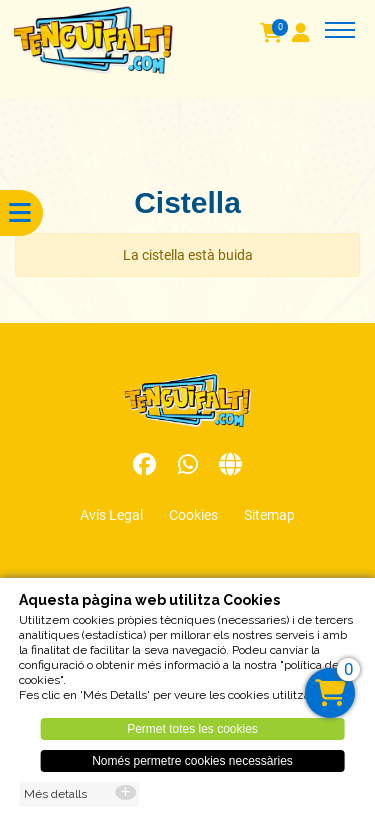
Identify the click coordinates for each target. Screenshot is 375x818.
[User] (307, 35)
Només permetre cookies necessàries (192, 767)
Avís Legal (111, 515)
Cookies (193, 515)
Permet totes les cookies (192, 735)
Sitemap (269, 515)
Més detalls (55, 800)
